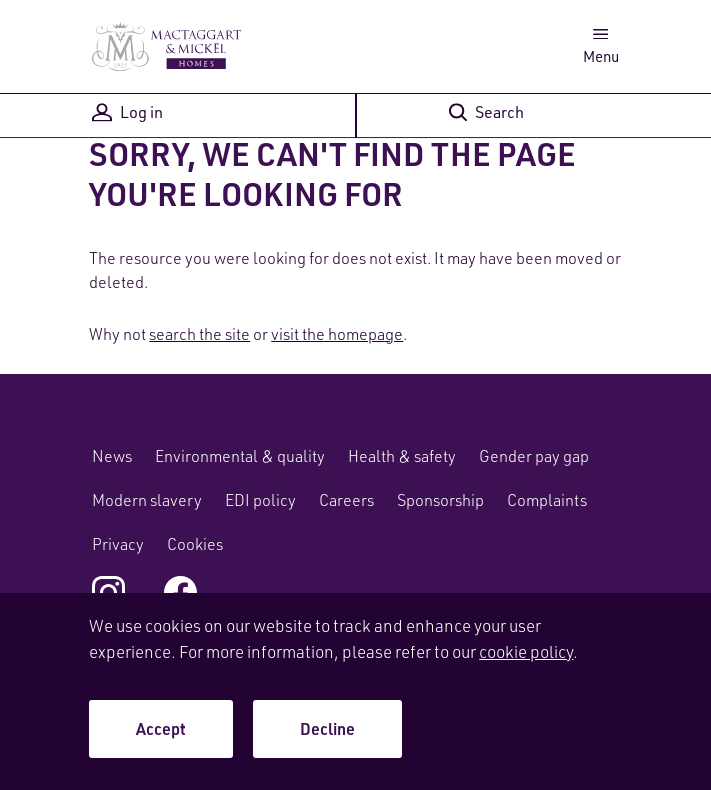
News (112, 456)
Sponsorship (440, 500)
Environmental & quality (240, 456)
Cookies (195, 544)
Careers (346, 500)
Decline (327, 728)
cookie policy (526, 651)
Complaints (547, 500)
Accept (161, 728)
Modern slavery (147, 500)
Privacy (118, 544)
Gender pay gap (534, 456)
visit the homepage (337, 334)
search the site (199, 334)
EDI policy (260, 500)
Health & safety (402, 456)
